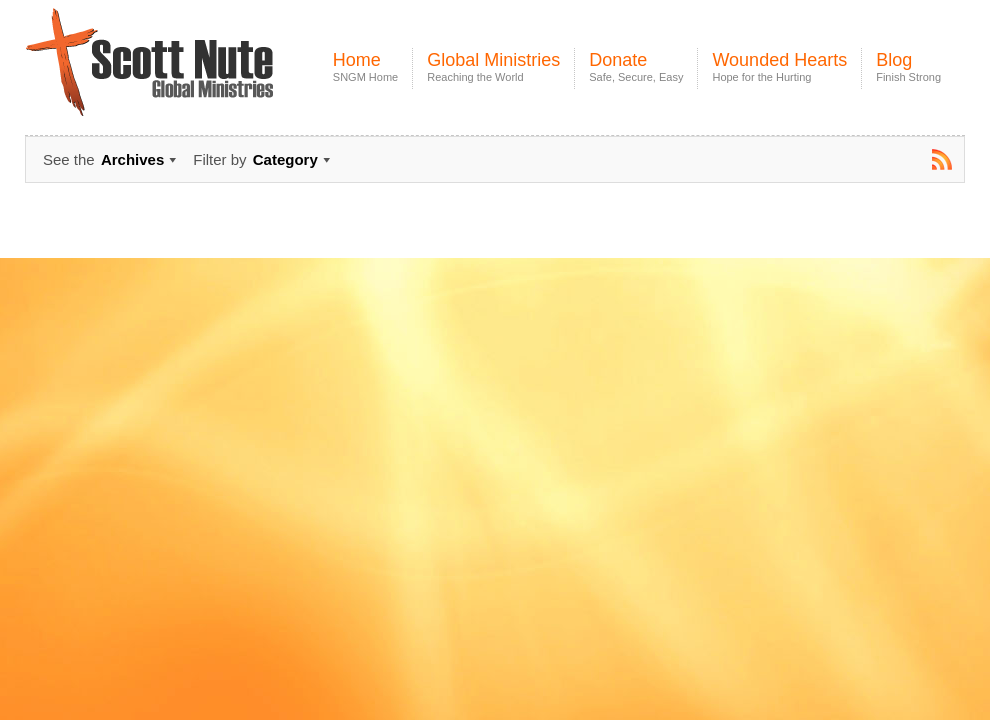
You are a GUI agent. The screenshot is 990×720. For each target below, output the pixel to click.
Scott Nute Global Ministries (196, 79)
